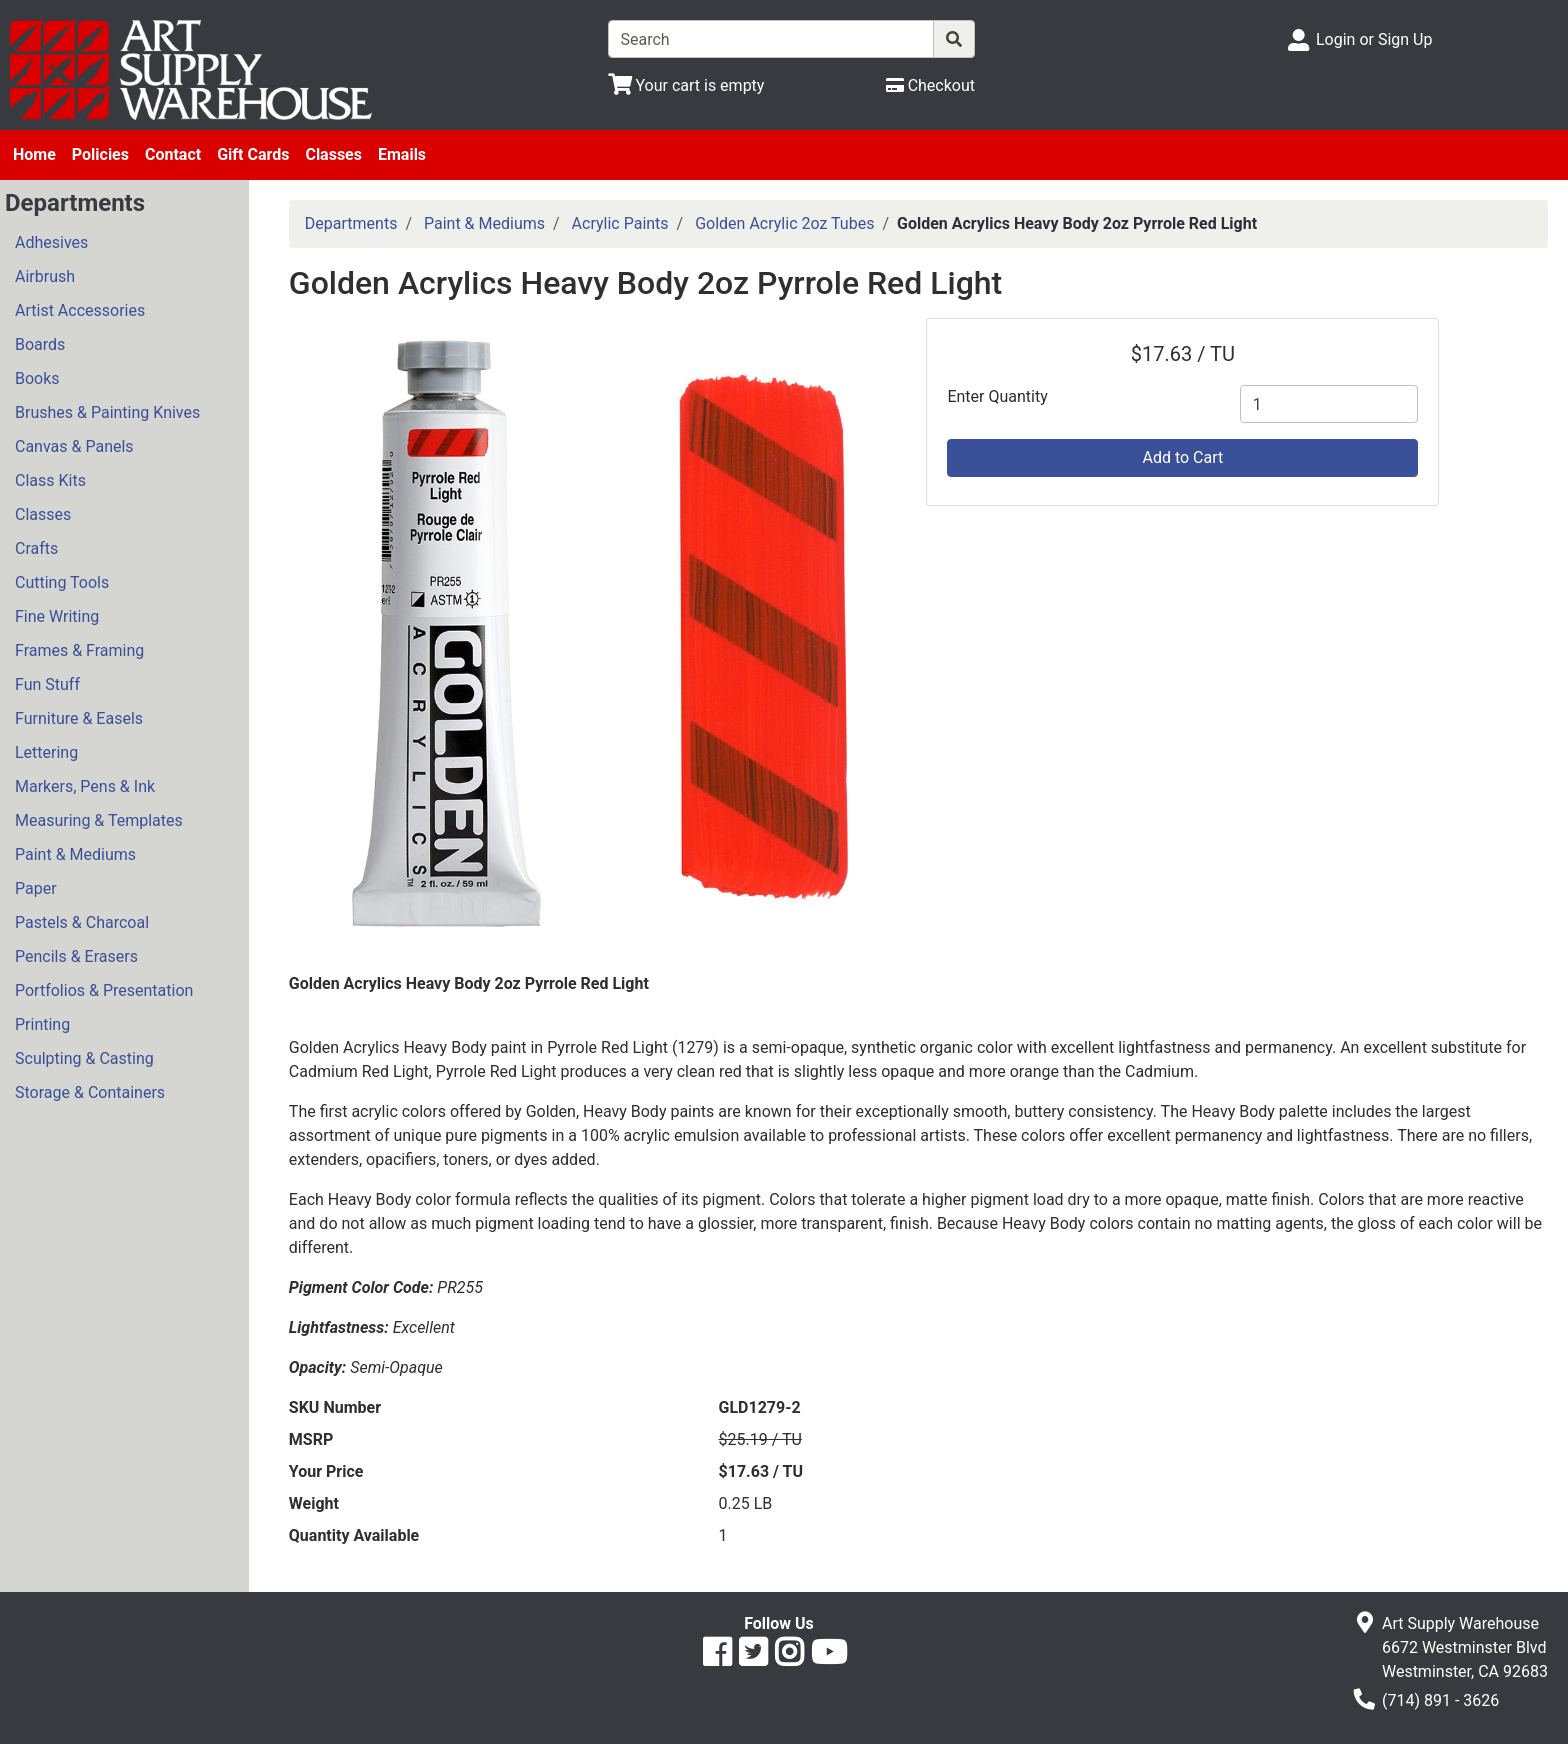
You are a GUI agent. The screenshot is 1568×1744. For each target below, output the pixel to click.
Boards (40, 344)
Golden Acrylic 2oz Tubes (784, 223)
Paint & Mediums (75, 854)
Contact (173, 154)
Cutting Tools (62, 582)
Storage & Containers (90, 1092)
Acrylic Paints (620, 223)
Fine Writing (57, 616)
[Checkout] (930, 85)
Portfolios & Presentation (104, 990)
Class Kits (50, 480)
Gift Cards (253, 154)
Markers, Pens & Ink (85, 786)
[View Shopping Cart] (686, 85)
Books (37, 378)
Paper (36, 888)
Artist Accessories (80, 310)
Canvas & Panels (74, 446)
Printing (42, 1024)
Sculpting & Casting (84, 1058)
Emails (402, 154)
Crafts (36, 548)
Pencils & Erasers (76, 956)
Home (34, 154)
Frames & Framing (79, 650)
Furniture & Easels (79, 718)
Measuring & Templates (99, 820)
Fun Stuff (47, 684)
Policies (100, 154)
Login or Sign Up (1374, 39)
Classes (333, 154)
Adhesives (51, 242)
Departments (351, 223)
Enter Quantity (997, 396)
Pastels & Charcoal (82, 922)
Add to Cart (1182, 457)
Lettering (46, 752)
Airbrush (45, 276)
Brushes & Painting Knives (107, 412)
